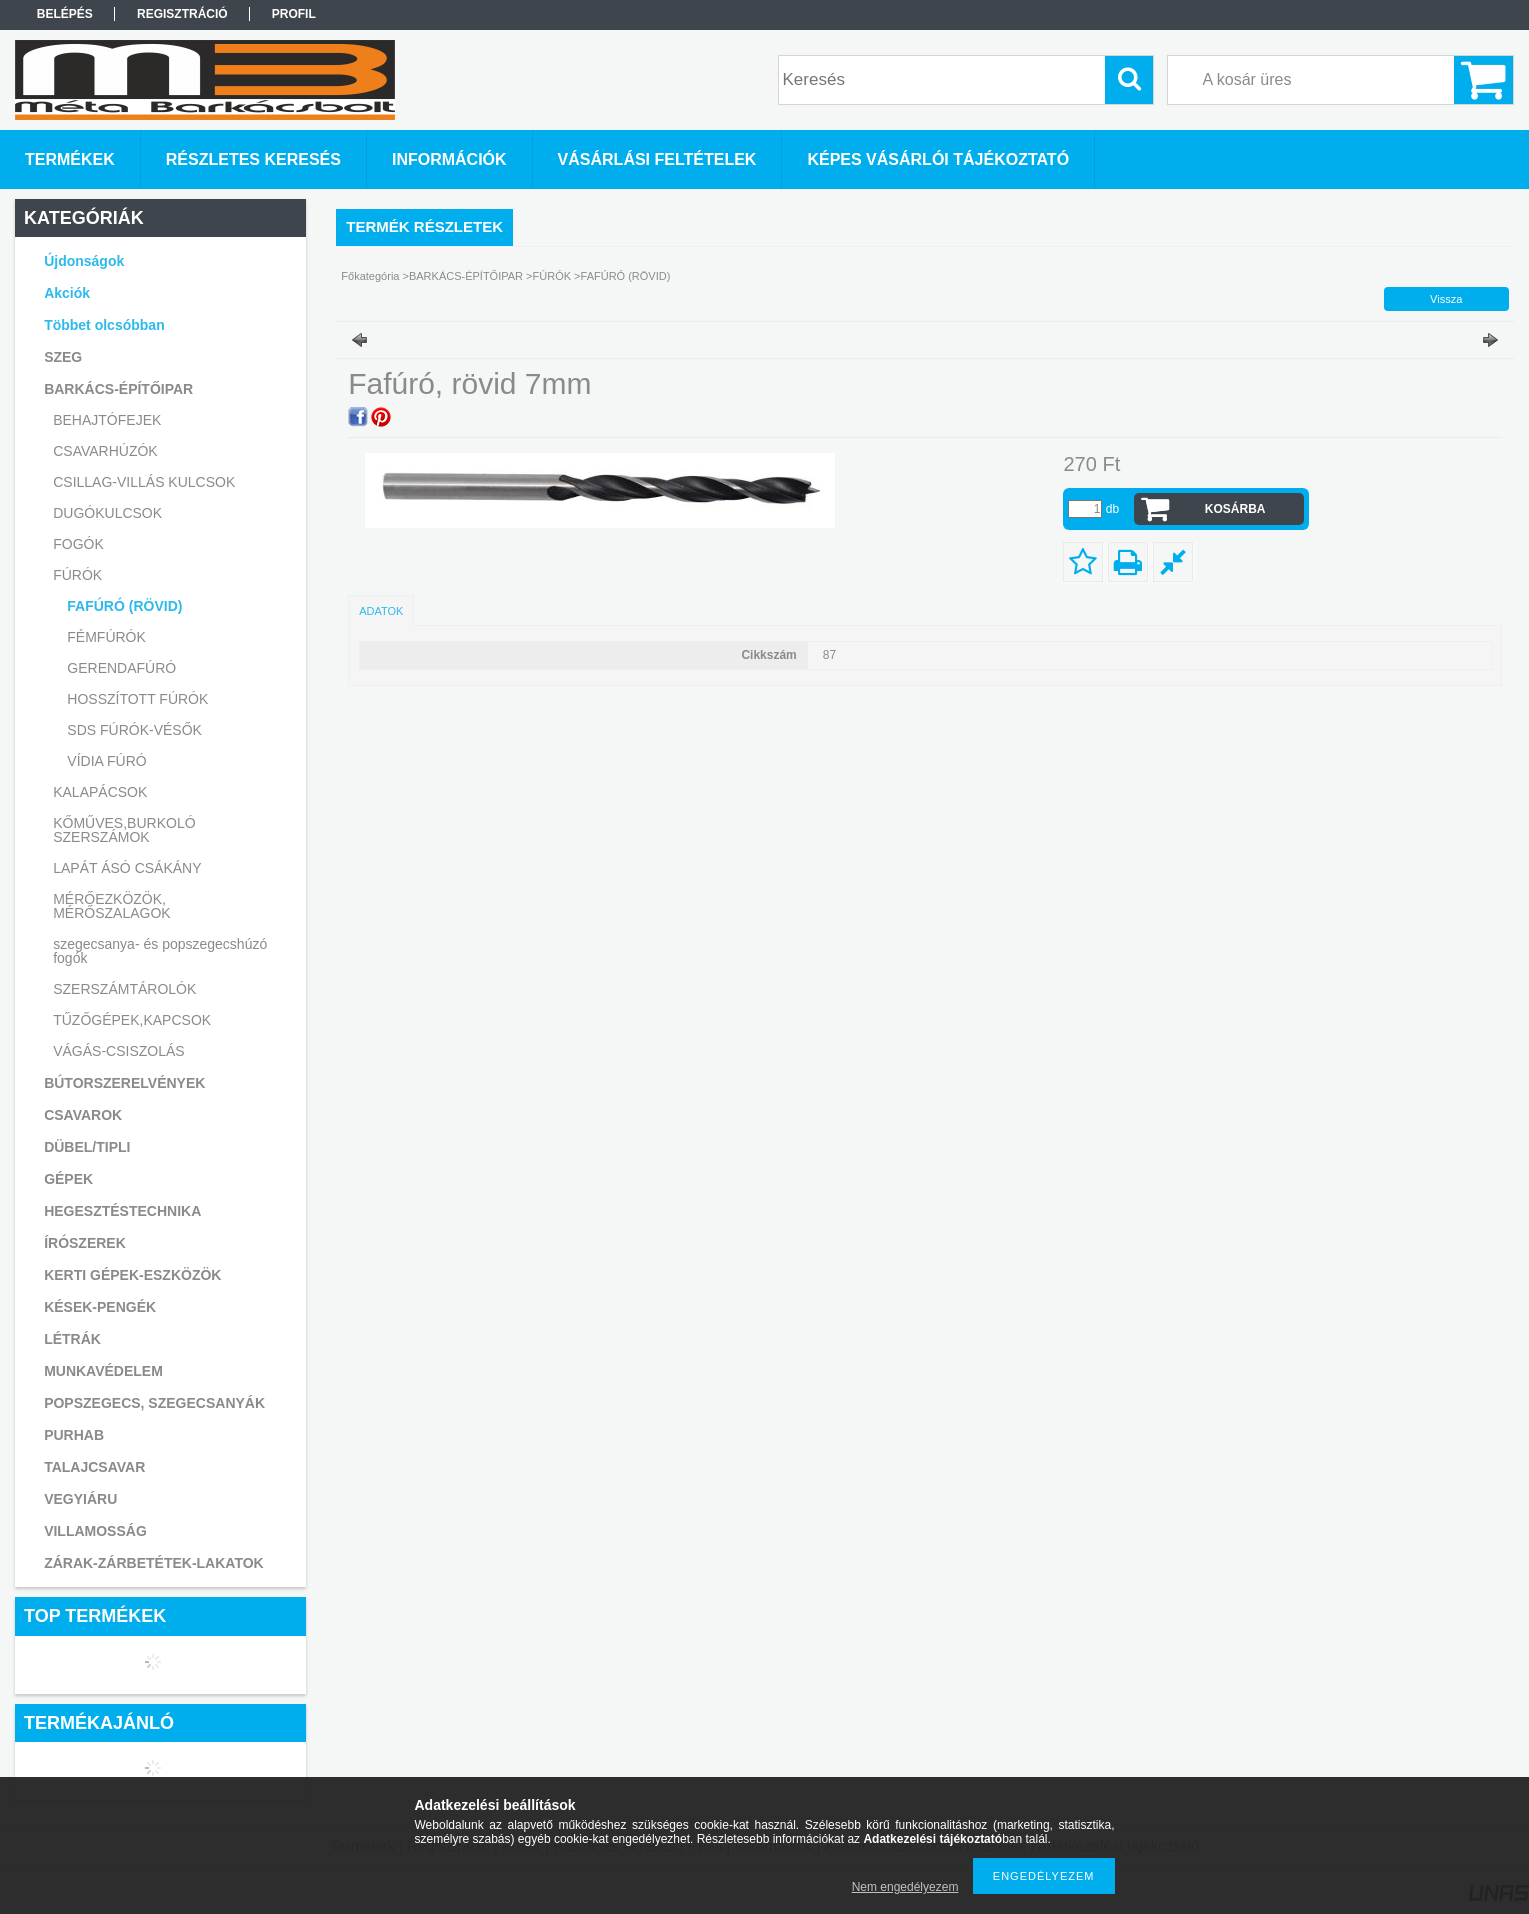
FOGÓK (78, 544)
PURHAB (74, 1435)
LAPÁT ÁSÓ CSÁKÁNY (127, 868)
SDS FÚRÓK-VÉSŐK (134, 730)
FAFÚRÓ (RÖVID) (124, 606)
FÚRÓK (552, 276)
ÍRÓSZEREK (85, 1243)
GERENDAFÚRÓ (121, 668)
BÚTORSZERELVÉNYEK (124, 1083)
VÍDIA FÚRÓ (106, 761)
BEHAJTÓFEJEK (107, 420)
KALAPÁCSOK (100, 792)
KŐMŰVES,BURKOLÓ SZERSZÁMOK (124, 830)
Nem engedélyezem (905, 1887)
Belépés (65, 14)
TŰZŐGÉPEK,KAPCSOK (132, 1020)
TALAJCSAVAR (94, 1467)
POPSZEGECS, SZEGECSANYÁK (154, 1403)
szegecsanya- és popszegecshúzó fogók (160, 951)
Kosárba (1235, 509)
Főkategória (370, 276)
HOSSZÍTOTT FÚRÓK (137, 699)
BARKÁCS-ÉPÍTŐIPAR (466, 276)
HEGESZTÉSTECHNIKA (122, 1211)
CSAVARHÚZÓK (105, 451)
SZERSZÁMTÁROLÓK (124, 989)
